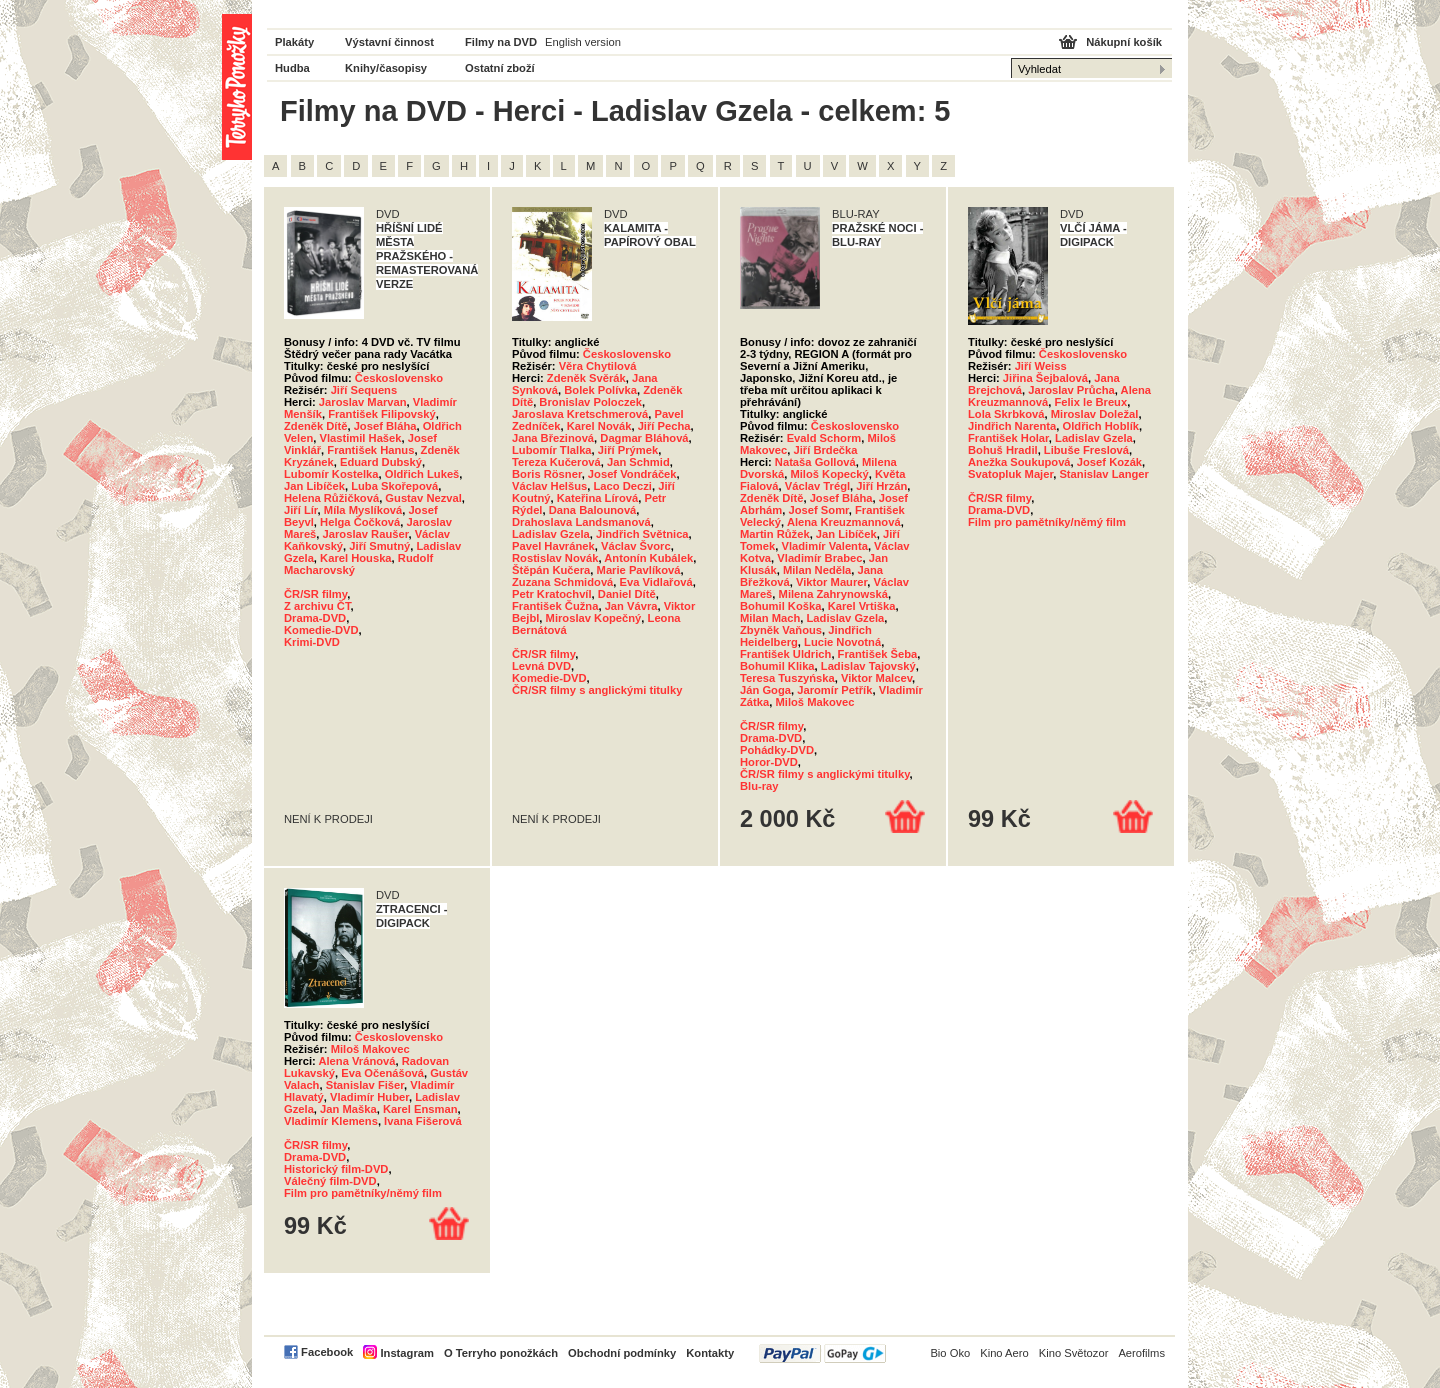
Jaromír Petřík (834, 690)
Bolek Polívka (600, 390)
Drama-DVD (315, 618)
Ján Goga (765, 690)
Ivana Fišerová (423, 1121)
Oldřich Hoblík (1101, 426)
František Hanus (370, 450)
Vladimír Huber (369, 1097)
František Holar (1008, 438)
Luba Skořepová (394, 486)
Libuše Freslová (1086, 450)
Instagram (406, 1353)
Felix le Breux (1090, 402)
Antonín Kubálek (648, 558)
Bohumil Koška (780, 606)
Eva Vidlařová (656, 582)
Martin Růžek (775, 534)
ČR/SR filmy (315, 594)
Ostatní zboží (500, 68)
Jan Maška (348, 1109)
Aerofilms (1141, 1353)
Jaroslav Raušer (366, 534)
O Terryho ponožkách (501, 1353)
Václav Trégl (817, 486)
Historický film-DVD (336, 1169)
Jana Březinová (553, 438)
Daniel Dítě (627, 594)
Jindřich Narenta (1012, 426)
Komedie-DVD (321, 630)
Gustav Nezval (423, 498)
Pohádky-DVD (777, 750)
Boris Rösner (547, 474)
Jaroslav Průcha (1071, 390)
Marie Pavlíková (639, 570)
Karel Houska (356, 558)
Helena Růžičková (331, 498)
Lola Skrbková (1006, 414)
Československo (399, 378)
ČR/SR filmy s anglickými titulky (597, 690)
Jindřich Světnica (642, 534)
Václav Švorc (636, 546)
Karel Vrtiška (862, 606)
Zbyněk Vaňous (781, 630)
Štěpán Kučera (551, 570)
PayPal (822, 1353)
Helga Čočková (360, 522)
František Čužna (555, 606)
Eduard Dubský (381, 462)
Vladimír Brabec (819, 558)
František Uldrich (785, 654)
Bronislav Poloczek (590, 402)
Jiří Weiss (1041, 366)
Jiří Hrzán (881, 486)
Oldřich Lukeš (422, 474)
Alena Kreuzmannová (844, 522)
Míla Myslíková (363, 510)
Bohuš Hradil (1003, 450)
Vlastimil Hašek (360, 438)
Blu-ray (759, 786)
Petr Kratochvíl (552, 594)
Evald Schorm (824, 438)
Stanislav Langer (1104, 474)
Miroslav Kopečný (594, 618)
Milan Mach (770, 618)
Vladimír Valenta (824, 546)
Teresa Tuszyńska (787, 678)
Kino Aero (1004, 1353)
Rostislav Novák (555, 558)
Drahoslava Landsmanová (581, 522)
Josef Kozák (1109, 462)
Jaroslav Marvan (363, 402)
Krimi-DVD (312, 642)
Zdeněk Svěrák (586, 378)
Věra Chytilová (598, 366)
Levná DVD (541, 666)
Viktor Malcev (876, 678)
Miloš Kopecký (829, 474)
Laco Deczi (622, 486)
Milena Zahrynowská (833, 594)
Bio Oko (950, 1353)
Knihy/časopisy (386, 68)
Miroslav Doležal (1095, 414)
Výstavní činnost (389, 42)
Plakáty (294, 42)
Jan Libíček (314, 486)
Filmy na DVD (501, 42)
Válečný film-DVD (330, 1181)
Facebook (327, 1352)
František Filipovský (382, 414)
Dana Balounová (593, 510)
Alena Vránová (356, 1061)
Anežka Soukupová (1019, 462)
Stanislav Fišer (365, 1085)
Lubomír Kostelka (331, 474)
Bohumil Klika (777, 666)
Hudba (292, 68)
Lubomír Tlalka (552, 450)
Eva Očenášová (382, 1073)
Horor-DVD (769, 762)
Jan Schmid (638, 462)
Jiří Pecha (664, 426)
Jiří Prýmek (628, 450)
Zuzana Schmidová (562, 582)
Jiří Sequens (364, 390)
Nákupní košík (1124, 42)
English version (583, 42)
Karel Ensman (420, 1109)
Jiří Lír (301, 510)
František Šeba (878, 654)
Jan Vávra (631, 606)
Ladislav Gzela (551, 534)
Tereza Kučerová (556, 462)
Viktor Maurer (831, 582)
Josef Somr (819, 510)
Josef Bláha (385, 426)
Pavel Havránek (553, 546)
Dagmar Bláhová (644, 438)
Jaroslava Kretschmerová (580, 414)
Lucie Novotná (842, 642)
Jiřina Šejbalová (1045, 378)
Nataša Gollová (815, 462)
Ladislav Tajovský (868, 666)
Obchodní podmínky (622, 1353)
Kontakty (710, 1353)
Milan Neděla (817, 570)
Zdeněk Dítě (315, 426)
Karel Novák (599, 426)
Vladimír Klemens (331, 1121)
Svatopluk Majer (1010, 474)
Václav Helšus (549, 486)
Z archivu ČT (317, 606)
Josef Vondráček (632, 474)
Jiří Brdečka (825, 450)
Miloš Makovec (814, 702)
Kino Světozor (1074, 1353)
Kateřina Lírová (597, 498)
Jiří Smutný (379, 546)
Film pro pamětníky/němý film (1047, 522)
